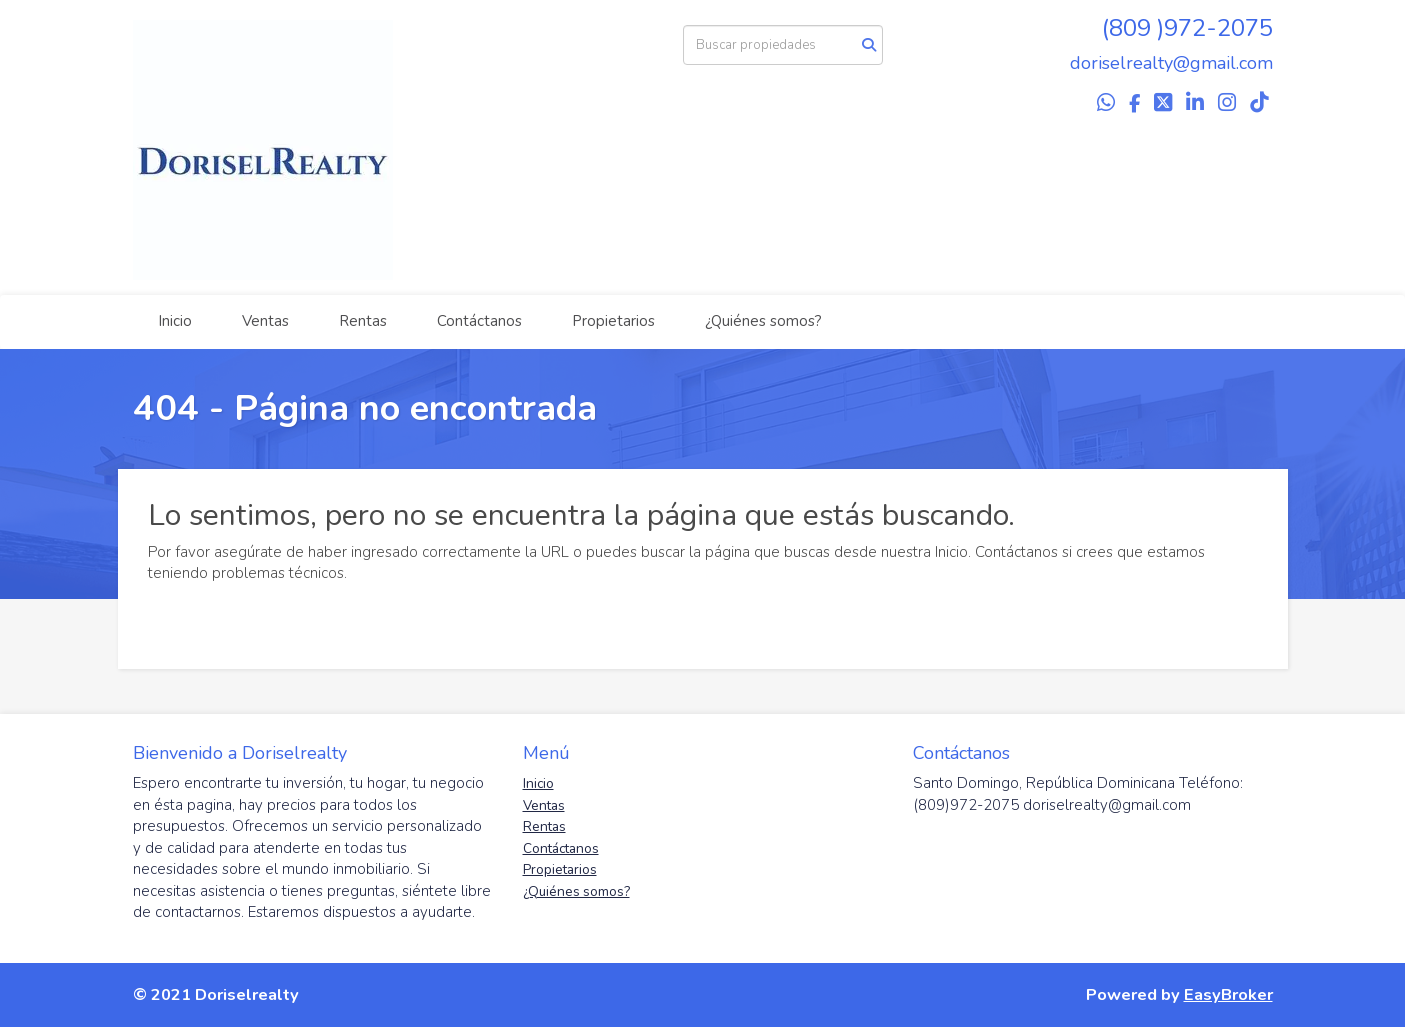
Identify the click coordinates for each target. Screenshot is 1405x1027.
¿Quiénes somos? (763, 321)
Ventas (265, 321)
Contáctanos (479, 321)
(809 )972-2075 (1187, 28)
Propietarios (613, 321)
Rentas (363, 321)
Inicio (175, 321)
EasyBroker (1228, 994)
